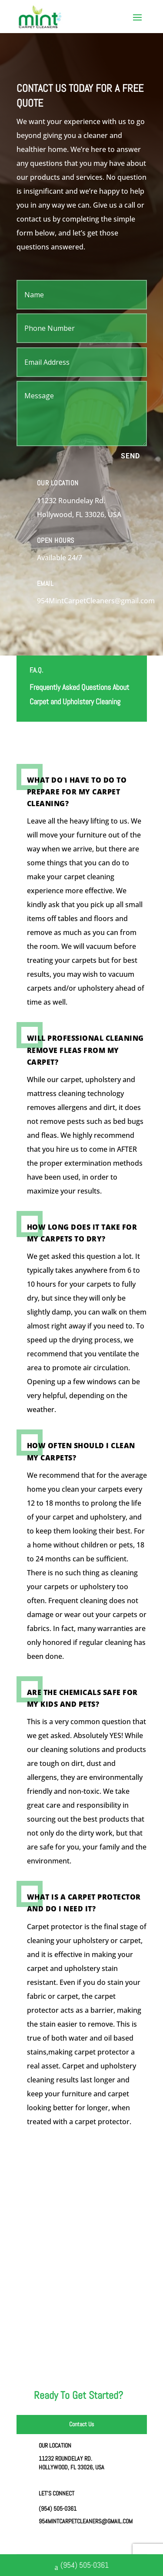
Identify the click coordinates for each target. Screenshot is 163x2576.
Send (130, 456)
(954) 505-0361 (82, 2566)
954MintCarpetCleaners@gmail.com (86, 2521)
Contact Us (81, 2424)
